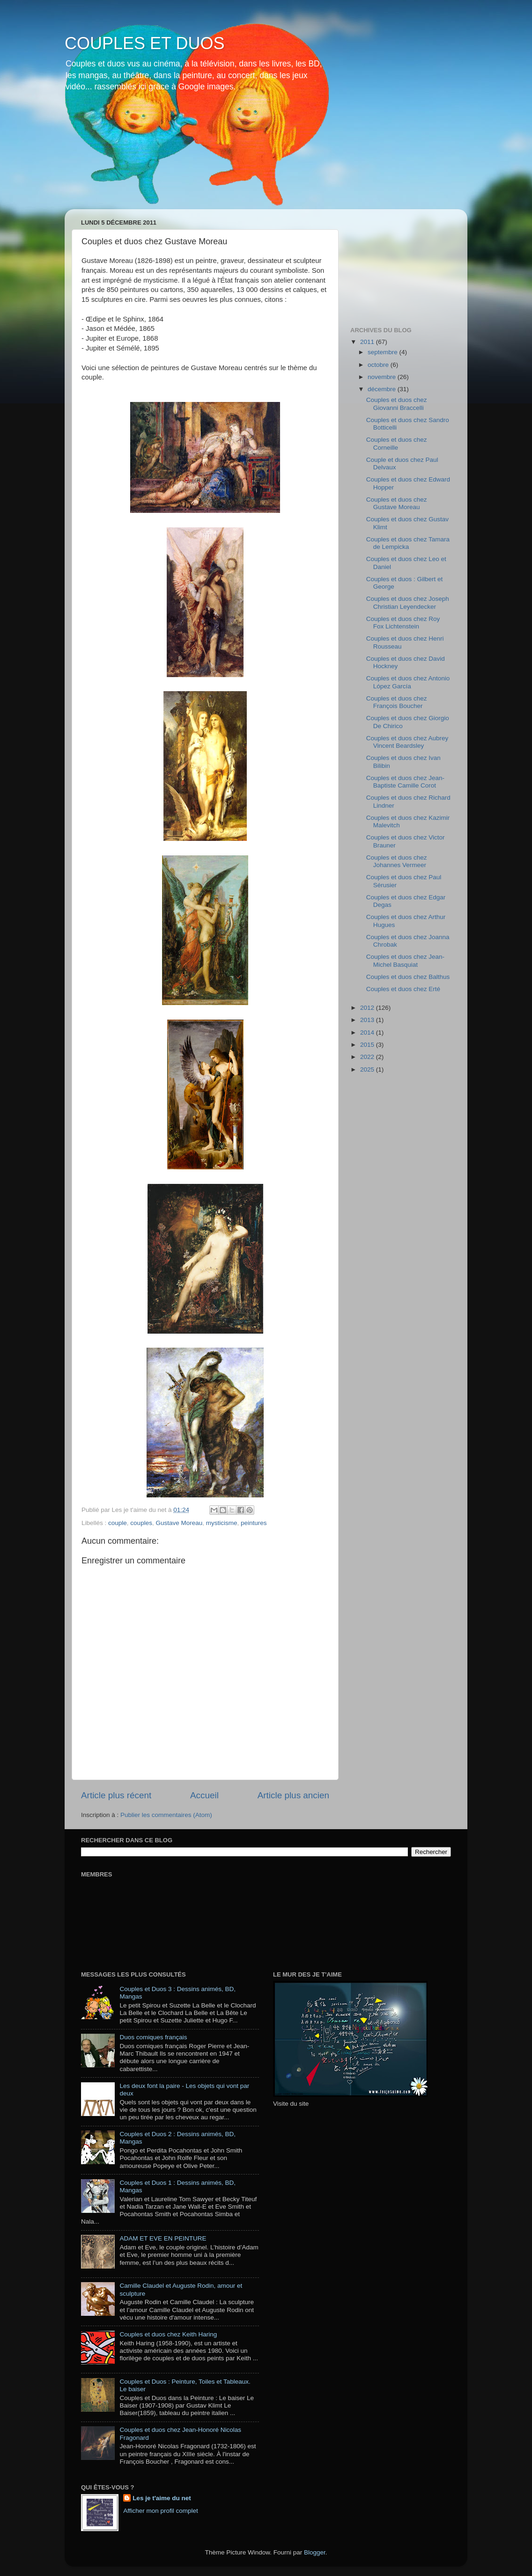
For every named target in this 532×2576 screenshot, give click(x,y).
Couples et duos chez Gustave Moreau (396, 503)
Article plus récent (116, 1795)
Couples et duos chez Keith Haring (168, 2334)
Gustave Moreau (178, 1522)
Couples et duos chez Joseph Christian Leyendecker (407, 602)
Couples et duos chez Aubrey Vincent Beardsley (407, 742)
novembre (383, 376)
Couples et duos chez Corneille (396, 443)
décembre (383, 389)
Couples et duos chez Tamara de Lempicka (408, 543)
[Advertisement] (397, 263)
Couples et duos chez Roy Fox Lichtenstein (403, 622)
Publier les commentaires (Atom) (166, 1814)
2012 (368, 1007)
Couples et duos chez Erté (403, 988)
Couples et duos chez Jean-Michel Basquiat (405, 960)
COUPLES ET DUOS (144, 43)
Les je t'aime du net (162, 2498)
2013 (368, 1019)
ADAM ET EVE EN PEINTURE (162, 2238)
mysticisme (221, 1522)
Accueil (204, 1795)
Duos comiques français (153, 2037)
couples (141, 1522)
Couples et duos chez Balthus (408, 976)
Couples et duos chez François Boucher (396, 702)
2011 (368, 341)
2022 (368, 1056)
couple (117, 1522)
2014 (368, 1032)
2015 (368, 1044)
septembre (383, 352)
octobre (379, 364)
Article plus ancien (293, 1795)
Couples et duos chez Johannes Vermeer (396, 861)
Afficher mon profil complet (160, 2510)
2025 (368, 1069)
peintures (254, 1522)
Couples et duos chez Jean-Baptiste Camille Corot (405, 781)
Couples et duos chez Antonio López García (408, 682)
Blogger (314, 2552)
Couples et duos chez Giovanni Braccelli (396, 403)
